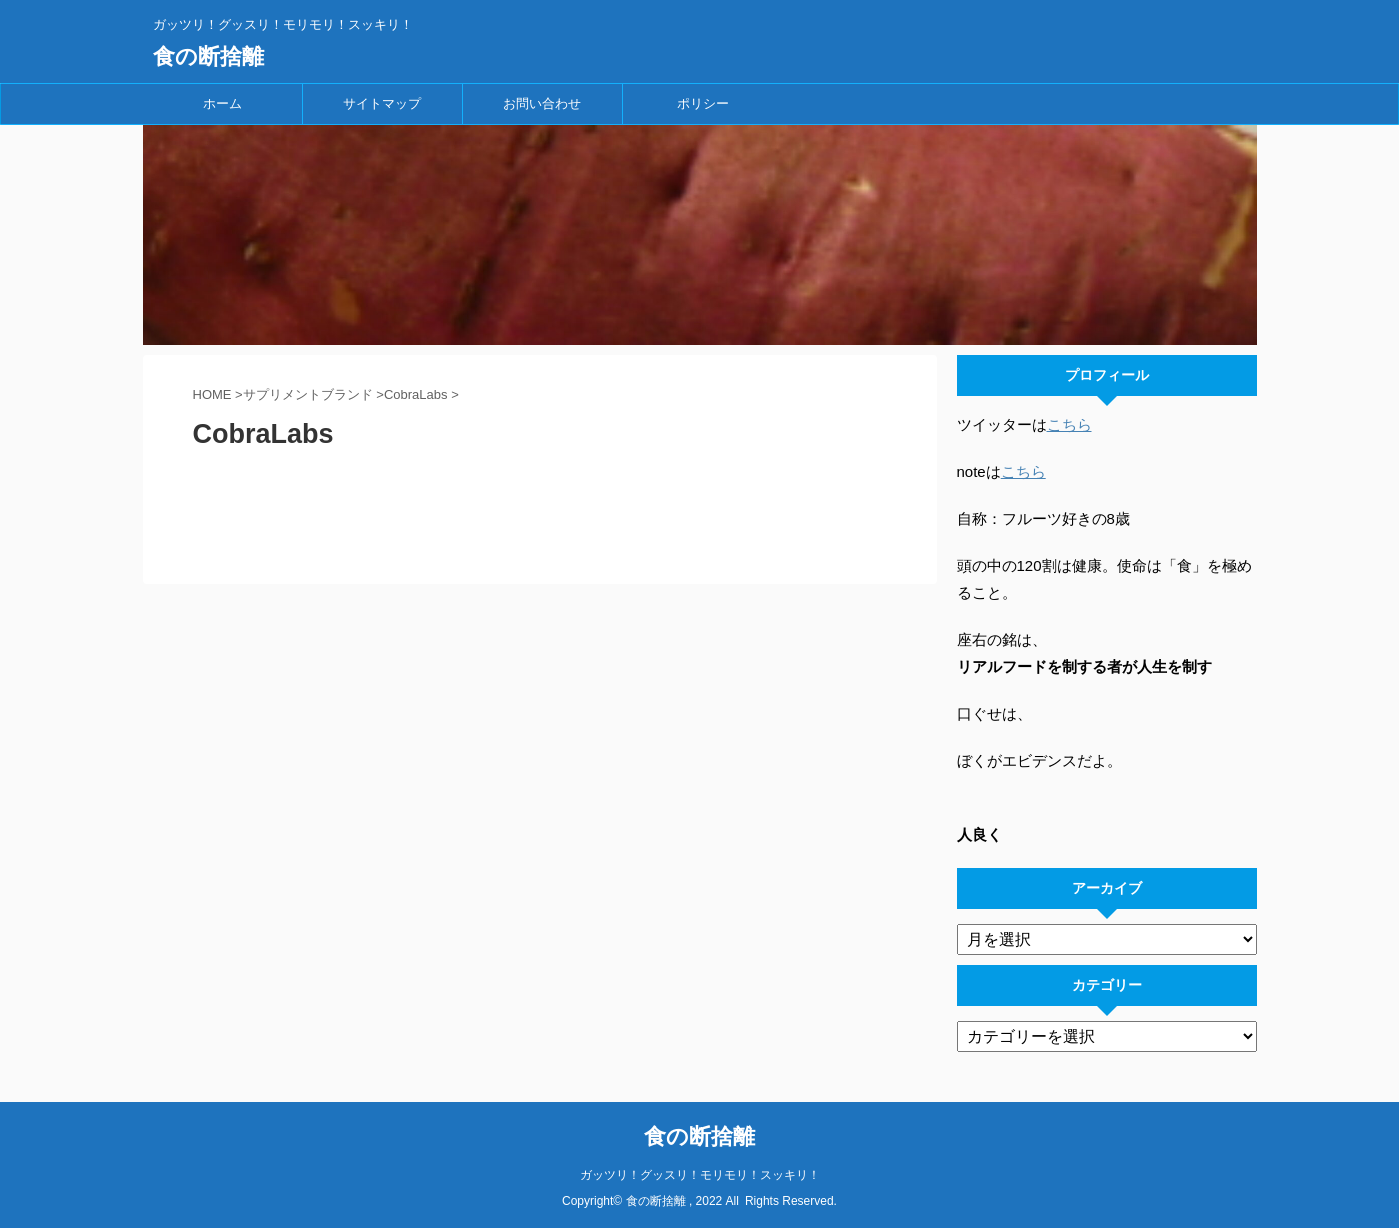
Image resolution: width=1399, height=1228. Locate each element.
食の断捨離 (208, 56)
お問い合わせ (542, 103)
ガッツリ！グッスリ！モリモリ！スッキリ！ (700, 1175)
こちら (1069, 424)
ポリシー (703, 103)
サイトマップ (382, 103)
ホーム (222, 103)
